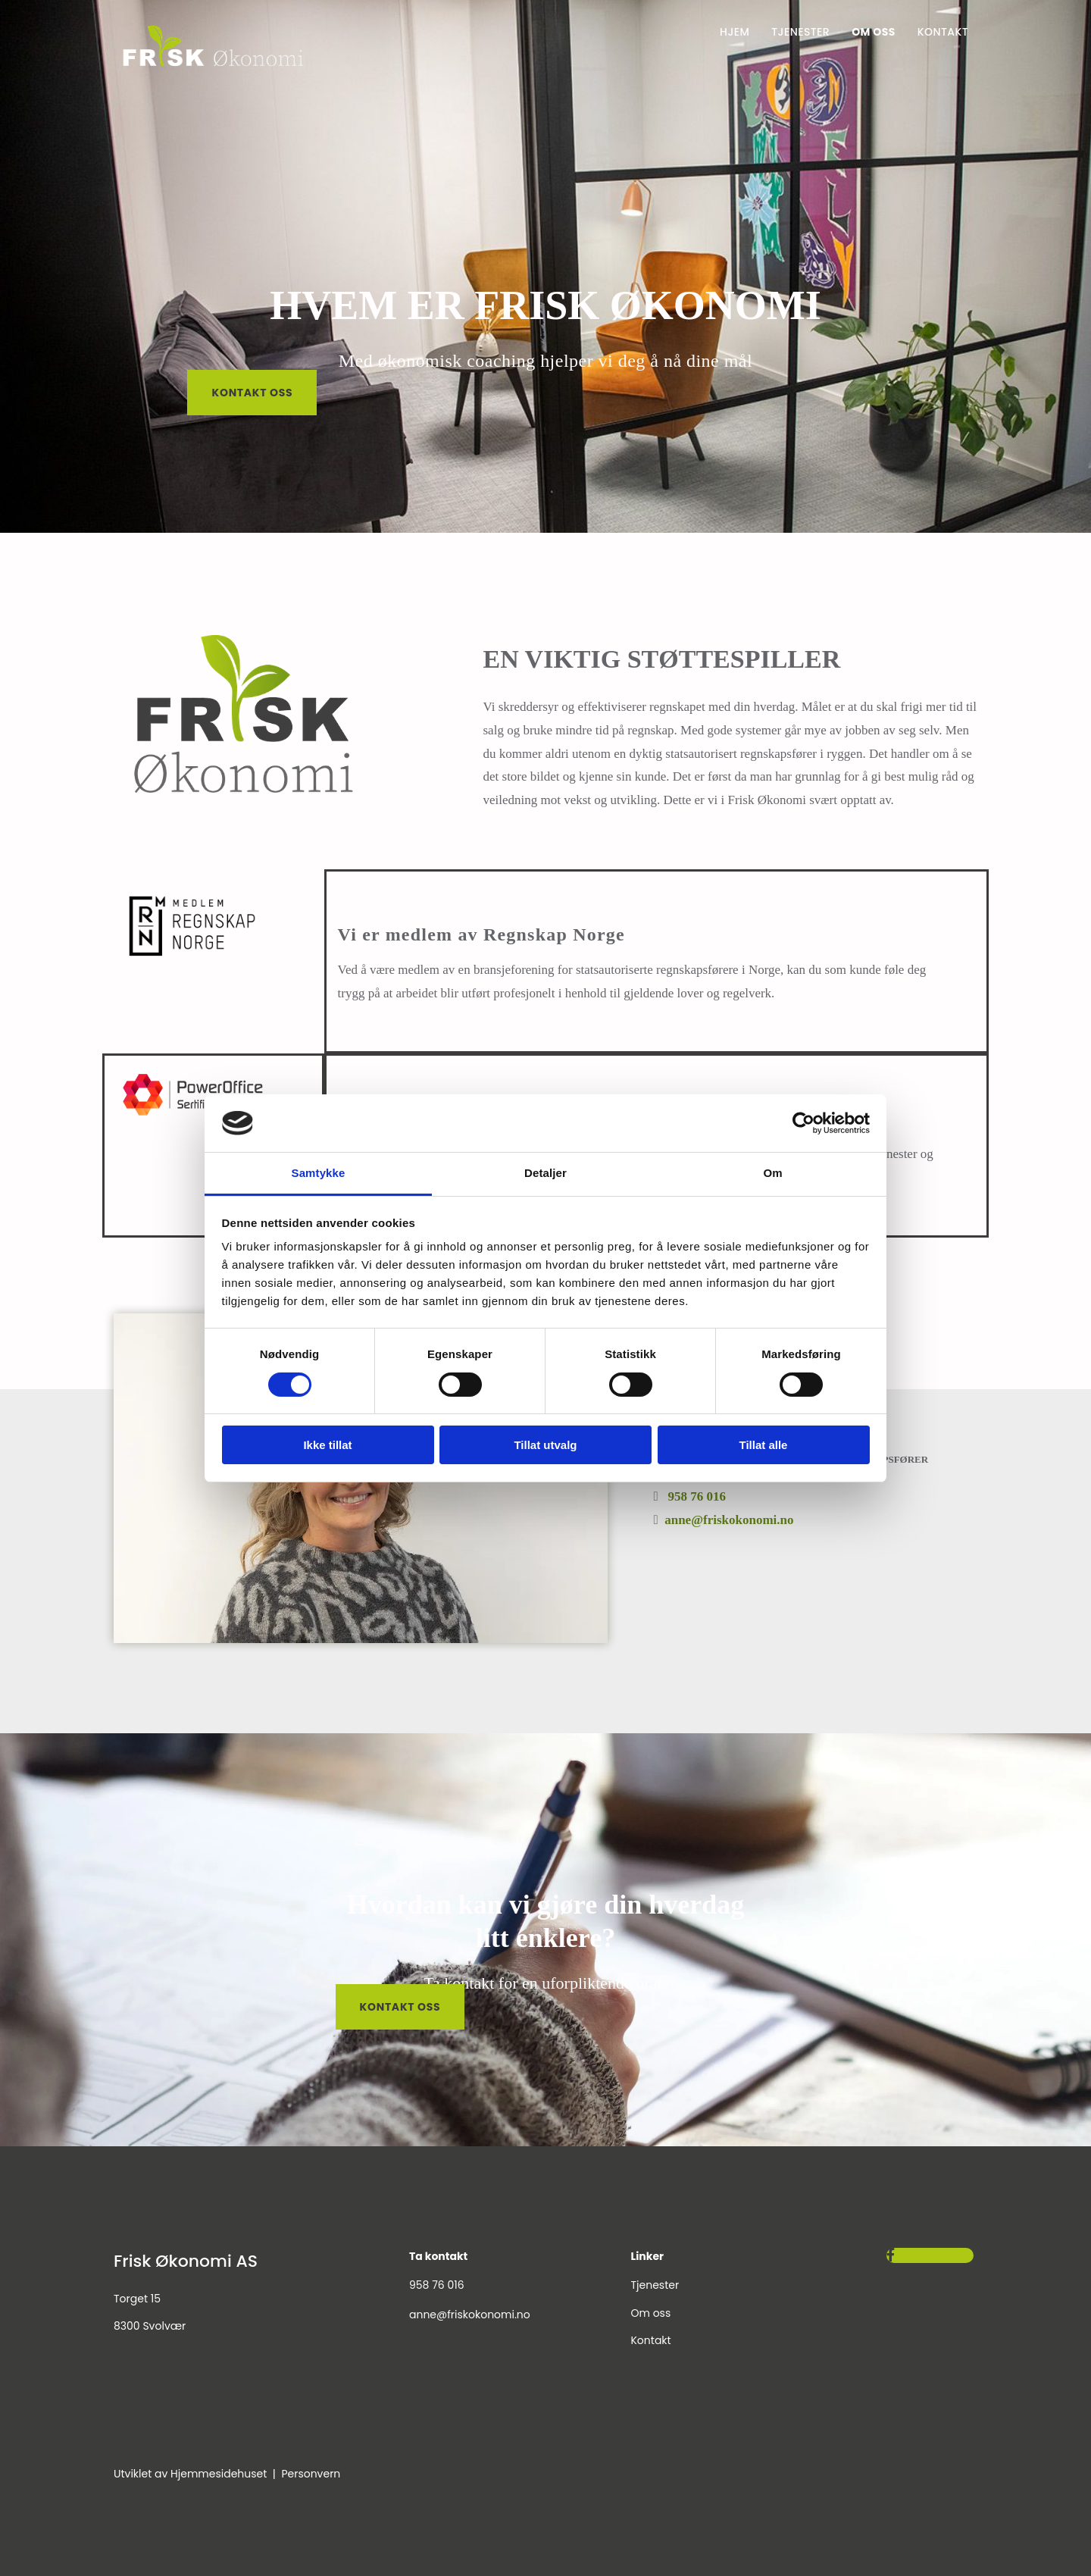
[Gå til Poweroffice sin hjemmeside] (193, 1118)
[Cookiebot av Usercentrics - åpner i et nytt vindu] (803, 1123)
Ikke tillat (327, 1444)
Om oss (874, 31)
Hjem (734, 31)
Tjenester (800, 31)
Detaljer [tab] (545, 1172)
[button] (252, 392)
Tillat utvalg (545, 1444)
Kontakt (943, 31)
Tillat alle (763, 1444)
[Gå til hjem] (213, 68)
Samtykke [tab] (318, 1172)
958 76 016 (696, 1496)
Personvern (310, 2473)
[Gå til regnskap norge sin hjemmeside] (192, 967)
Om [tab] (772, 1172)
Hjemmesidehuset (218, 2473)
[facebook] (890, 2255)
